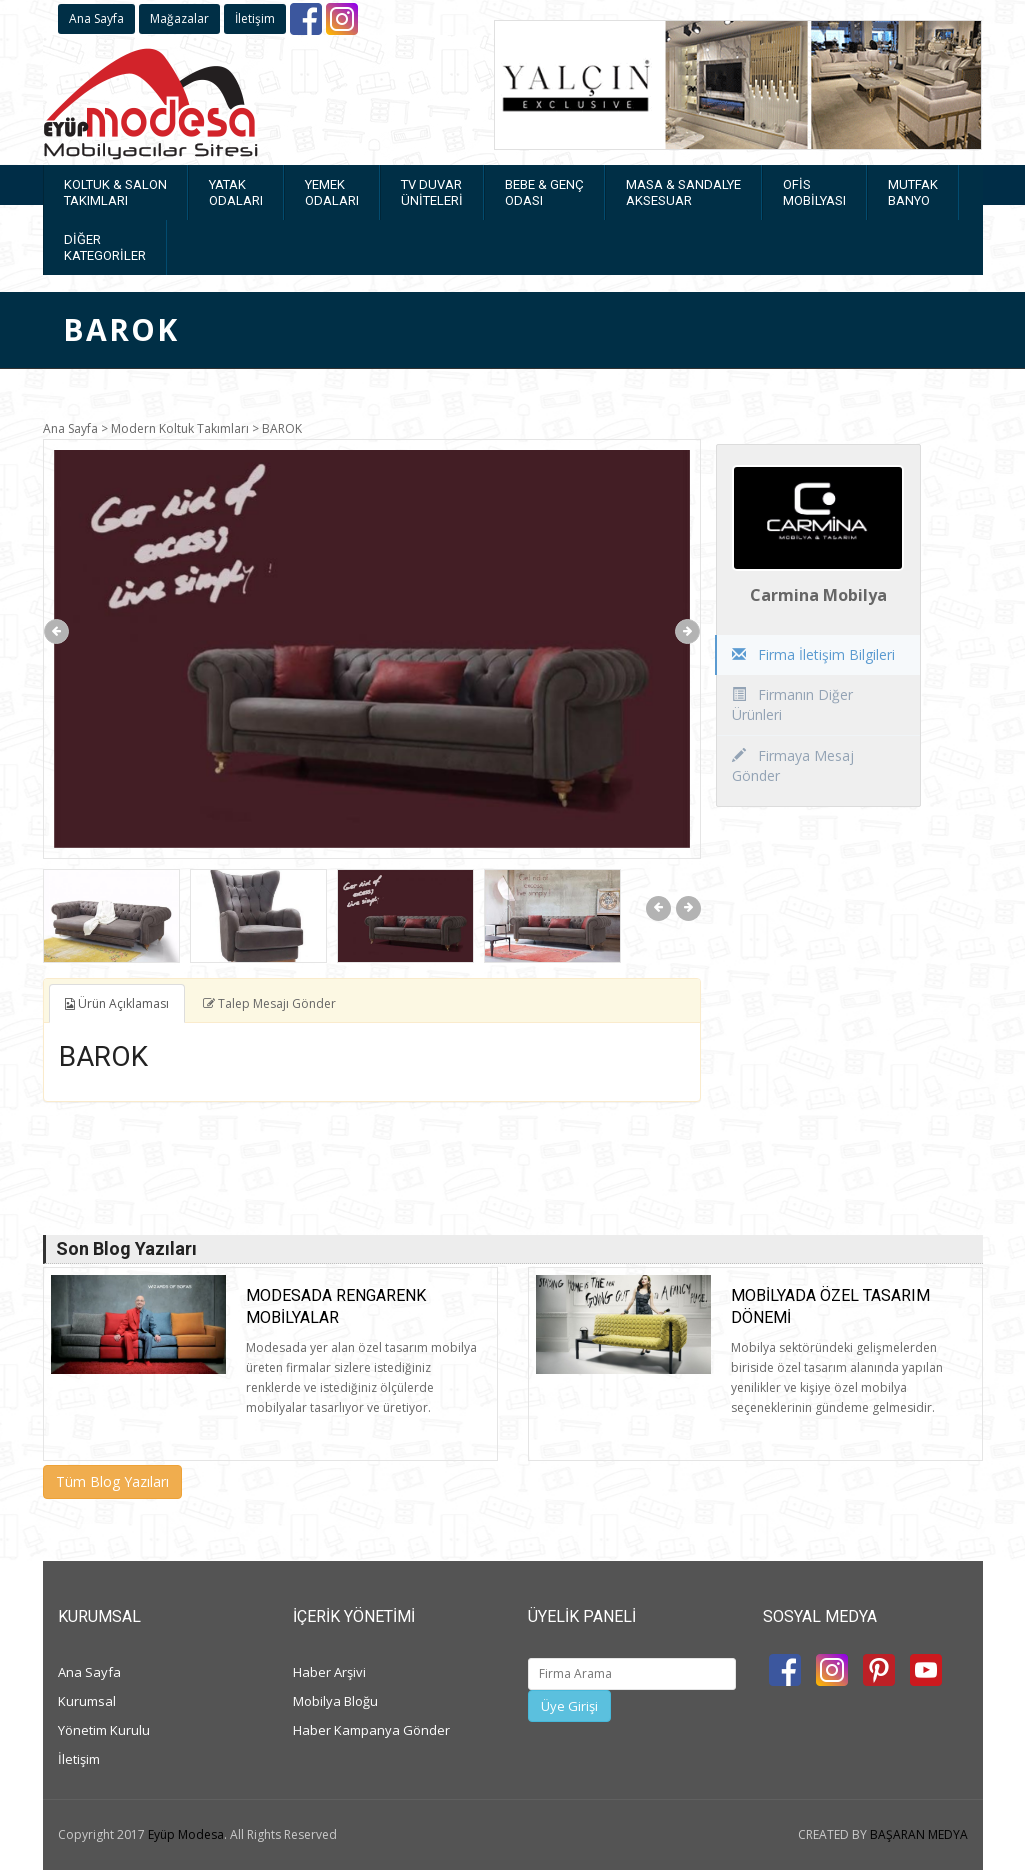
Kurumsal (87, 1701)
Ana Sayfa (96, 18)
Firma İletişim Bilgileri (813, 654)
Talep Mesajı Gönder (269, 1003)
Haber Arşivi (329, 1672)
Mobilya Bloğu (335, 1701)
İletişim (255, 18)
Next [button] (687, 631)
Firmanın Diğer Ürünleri (792, 704)
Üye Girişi (569, 1706)
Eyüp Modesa (186, 1834)
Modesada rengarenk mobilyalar (336, 1306)
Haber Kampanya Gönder (371, 1730)
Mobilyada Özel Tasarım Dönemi (830, 1306)
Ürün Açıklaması (117, 1003)
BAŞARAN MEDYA (919, 1834)
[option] (372, 649)
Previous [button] (56, 631)
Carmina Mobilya (818, 595)
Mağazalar (179, 18)
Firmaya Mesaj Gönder (793, 765)
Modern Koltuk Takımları (180, 428)
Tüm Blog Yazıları (112, 1481)
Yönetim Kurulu (104, 1730)
